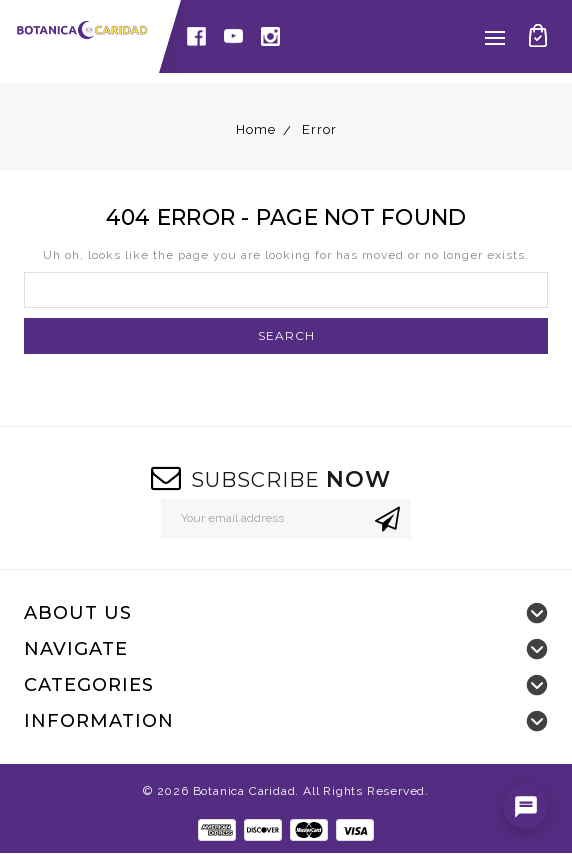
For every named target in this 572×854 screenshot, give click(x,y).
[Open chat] (525, 806)
